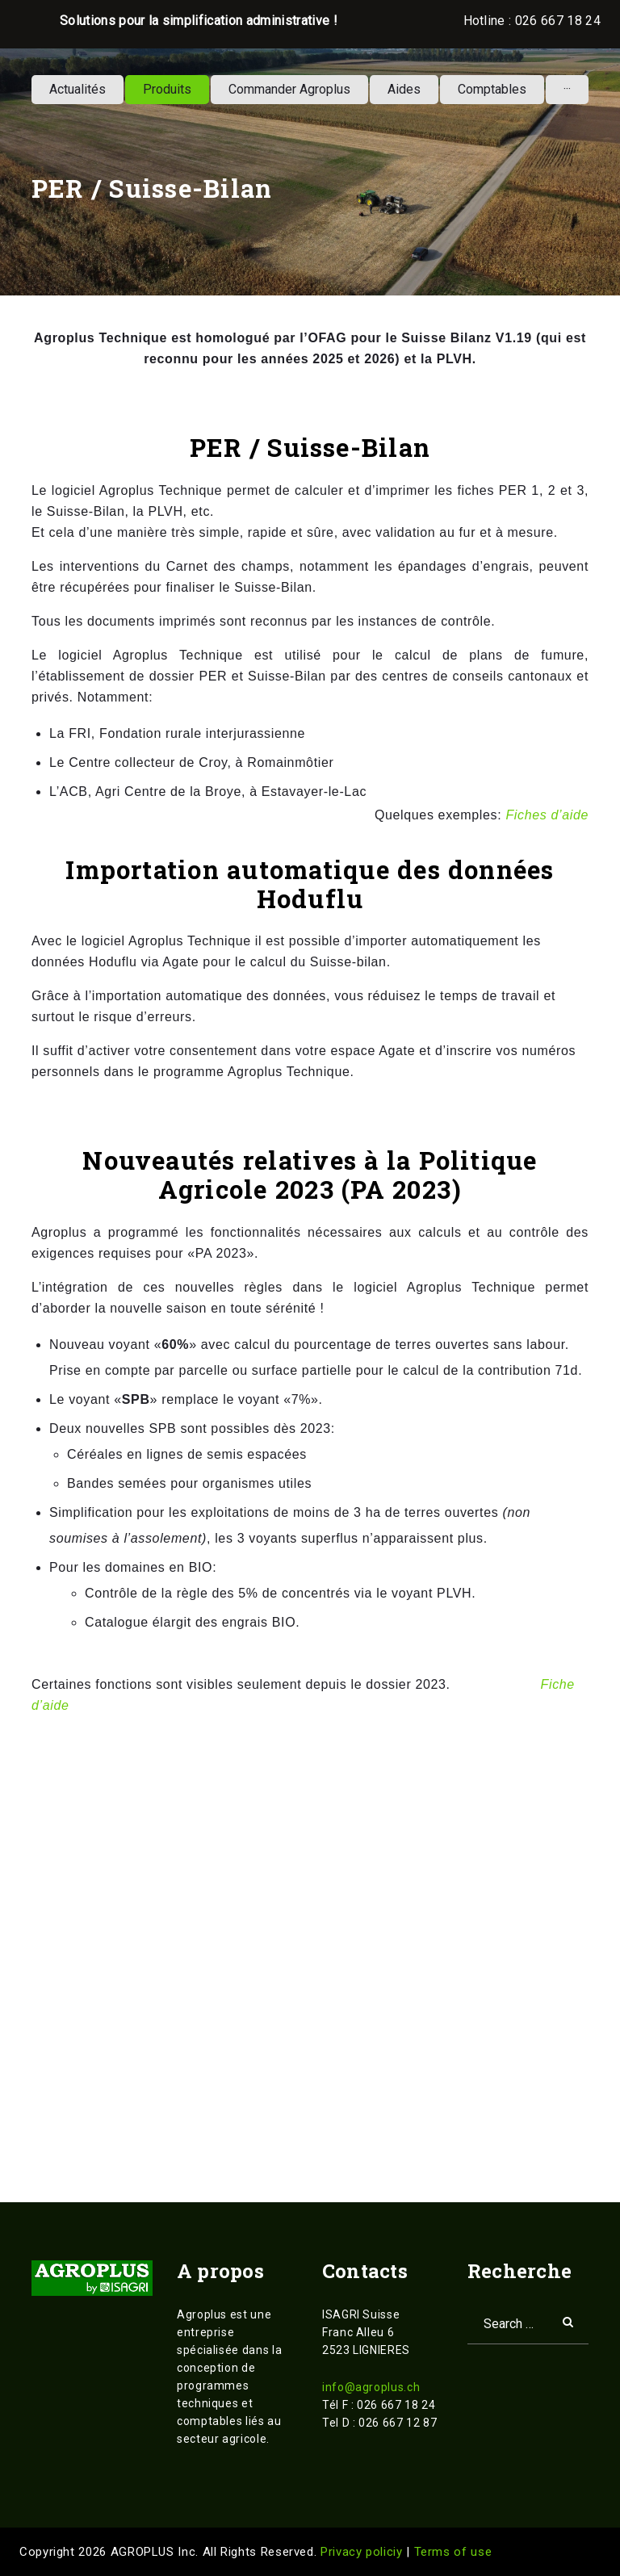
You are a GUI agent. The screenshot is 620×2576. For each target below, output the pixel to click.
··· (567, 89)
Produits (167, 89)
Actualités (77, 89)
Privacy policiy (363, 2552)
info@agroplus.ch (371, 2387)
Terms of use (453, 2552)
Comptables (492, 89)
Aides (404, 89)
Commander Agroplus (289, 89)
